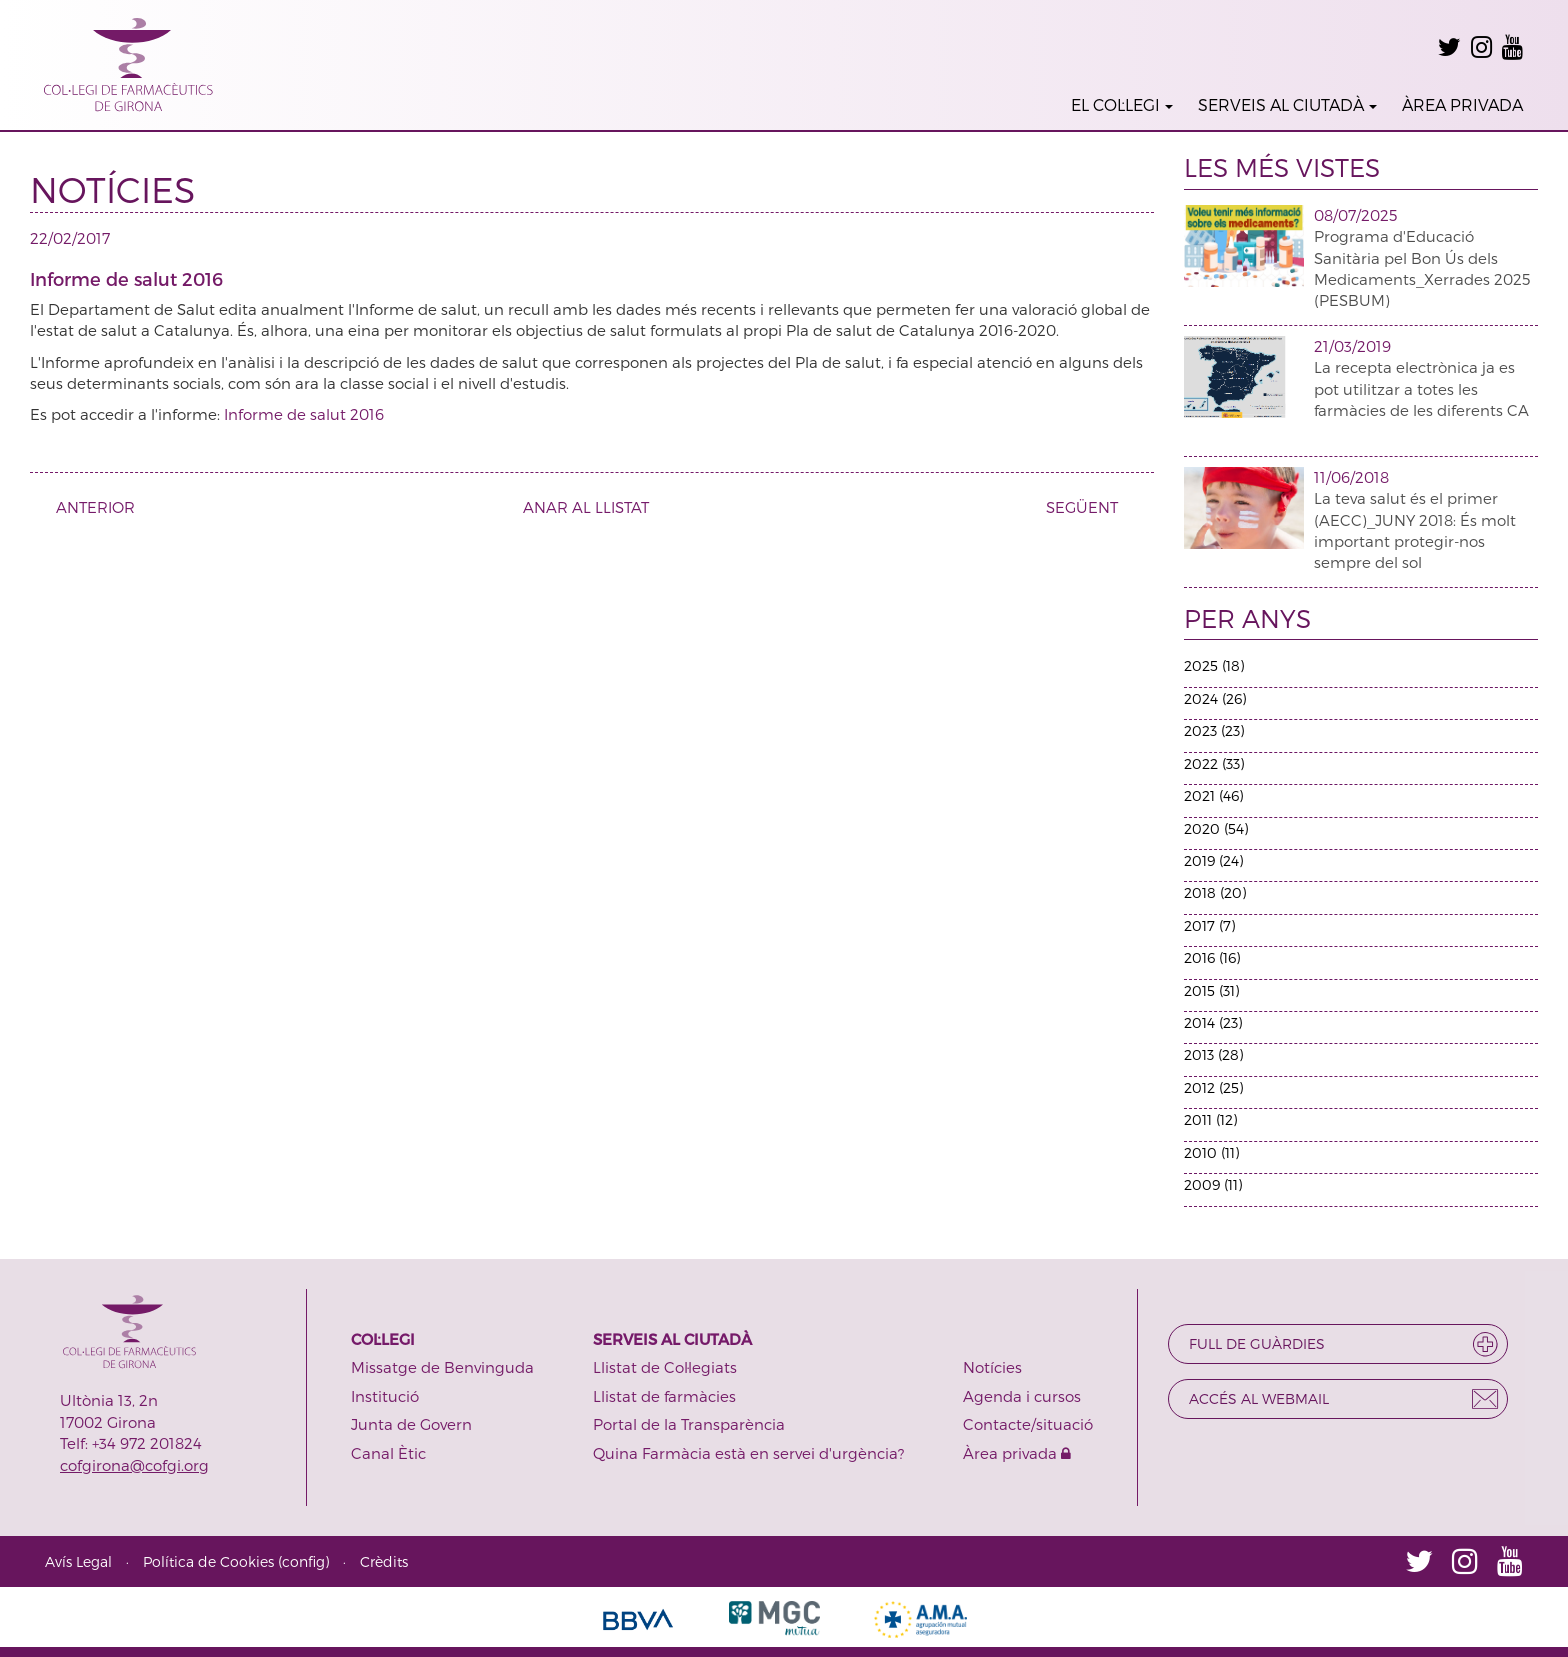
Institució (385, 1396)
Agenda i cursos (1022, 1396)
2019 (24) (1213, 860)
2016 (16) (1212, 957)
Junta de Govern (411, 1424)
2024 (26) (1215, 698)
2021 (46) (1213, 795)
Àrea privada (1017, 1453)
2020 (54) (1216, 828)
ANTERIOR (88, 507)
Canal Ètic (388, 1453)
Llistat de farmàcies (664, 1396)
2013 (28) (1213, 1054)
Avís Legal (78, 1561)
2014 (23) (1213, 1022)
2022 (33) (1214, 763)
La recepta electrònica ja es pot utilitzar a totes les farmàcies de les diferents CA (1421, 388)
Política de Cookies (208, 1561)
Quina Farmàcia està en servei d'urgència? (748, 1453)
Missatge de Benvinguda (442, 1367)
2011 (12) (1210, 1119)
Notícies (992, 1367)
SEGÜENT (1089, 507)
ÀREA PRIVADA (1462, 104)
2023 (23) (1214, 730)
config (303, 1561)
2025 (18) (1214, 665)
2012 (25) (1213, 1087)
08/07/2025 (1355, 215)
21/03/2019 (1352, 346)
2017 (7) (1209, 925)
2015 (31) (1211, 990)
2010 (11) (1211, 1152)
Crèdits (384, 1561)
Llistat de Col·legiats (665, 1367)
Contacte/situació (1028, 1424)
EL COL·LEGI (1122, 104)
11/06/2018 (1351, 477)
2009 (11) (1213, 1184)
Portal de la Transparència (689, 1424)
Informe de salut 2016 (304, 414)
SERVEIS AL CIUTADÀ (1287, 104)
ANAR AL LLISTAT (586, 507)
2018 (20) (1215, 892)
